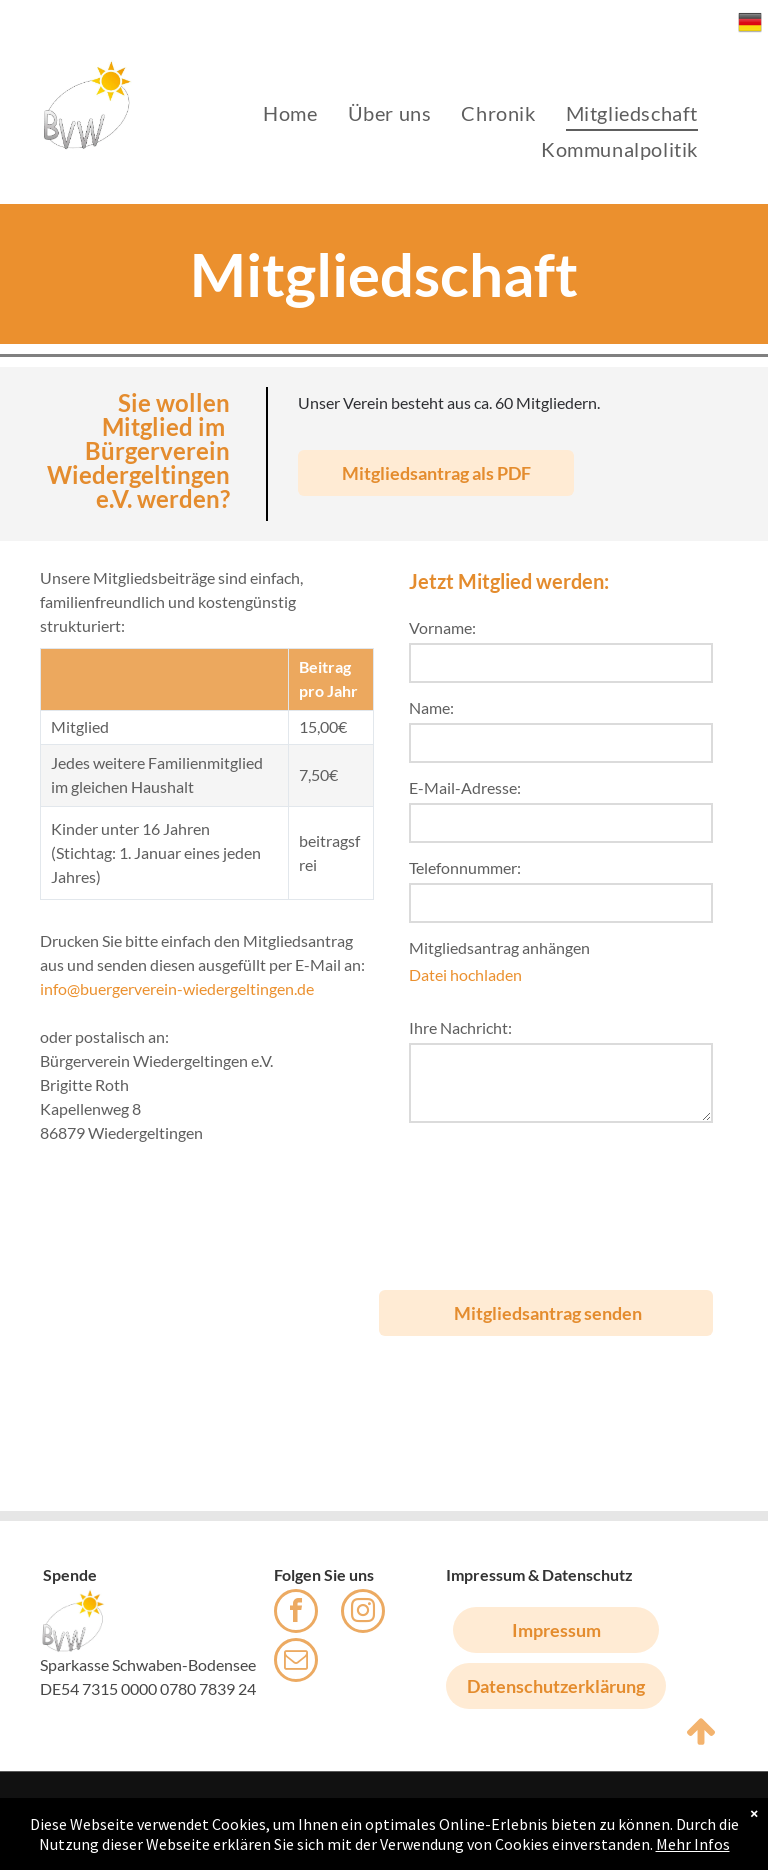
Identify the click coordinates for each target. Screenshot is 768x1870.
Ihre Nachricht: (460, 1027)
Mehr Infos (693, 1844)
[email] (296, 1662)
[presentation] (491, 1198)
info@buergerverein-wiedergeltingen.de (177, 988)
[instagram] (363, 1613)
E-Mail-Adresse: (465, 787)
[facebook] (296, 1613)
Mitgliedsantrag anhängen (499, 947)
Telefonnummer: (465, 867)
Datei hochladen (465, 974)
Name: (431, 707)
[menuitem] (290, 113)
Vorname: (442, 627)
